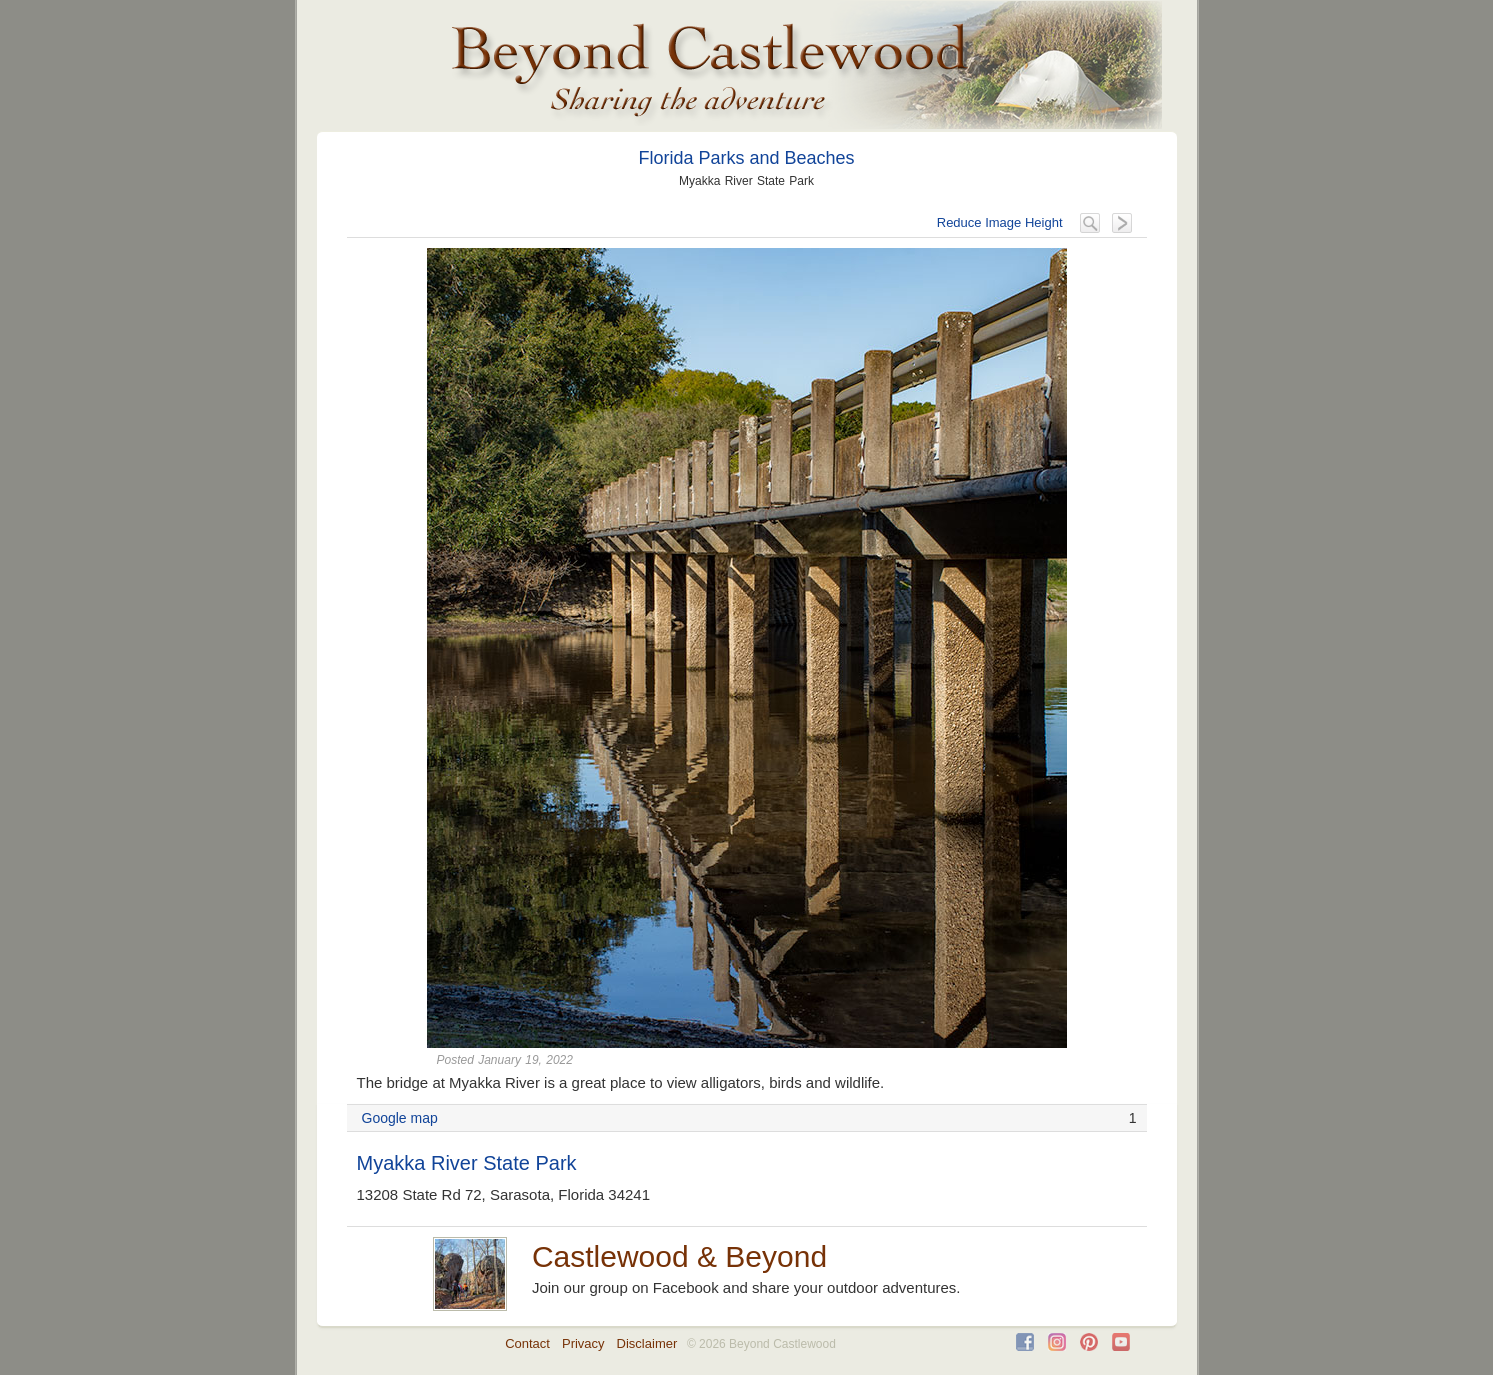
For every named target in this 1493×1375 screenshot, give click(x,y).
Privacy (583, 1343)
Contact (527, 1343)
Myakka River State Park (467, 1163)
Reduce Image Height (1000, 222)
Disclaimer (647, 1343)
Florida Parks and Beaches (746, 158)
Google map (400, 1118)
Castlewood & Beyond (679, 1256)
